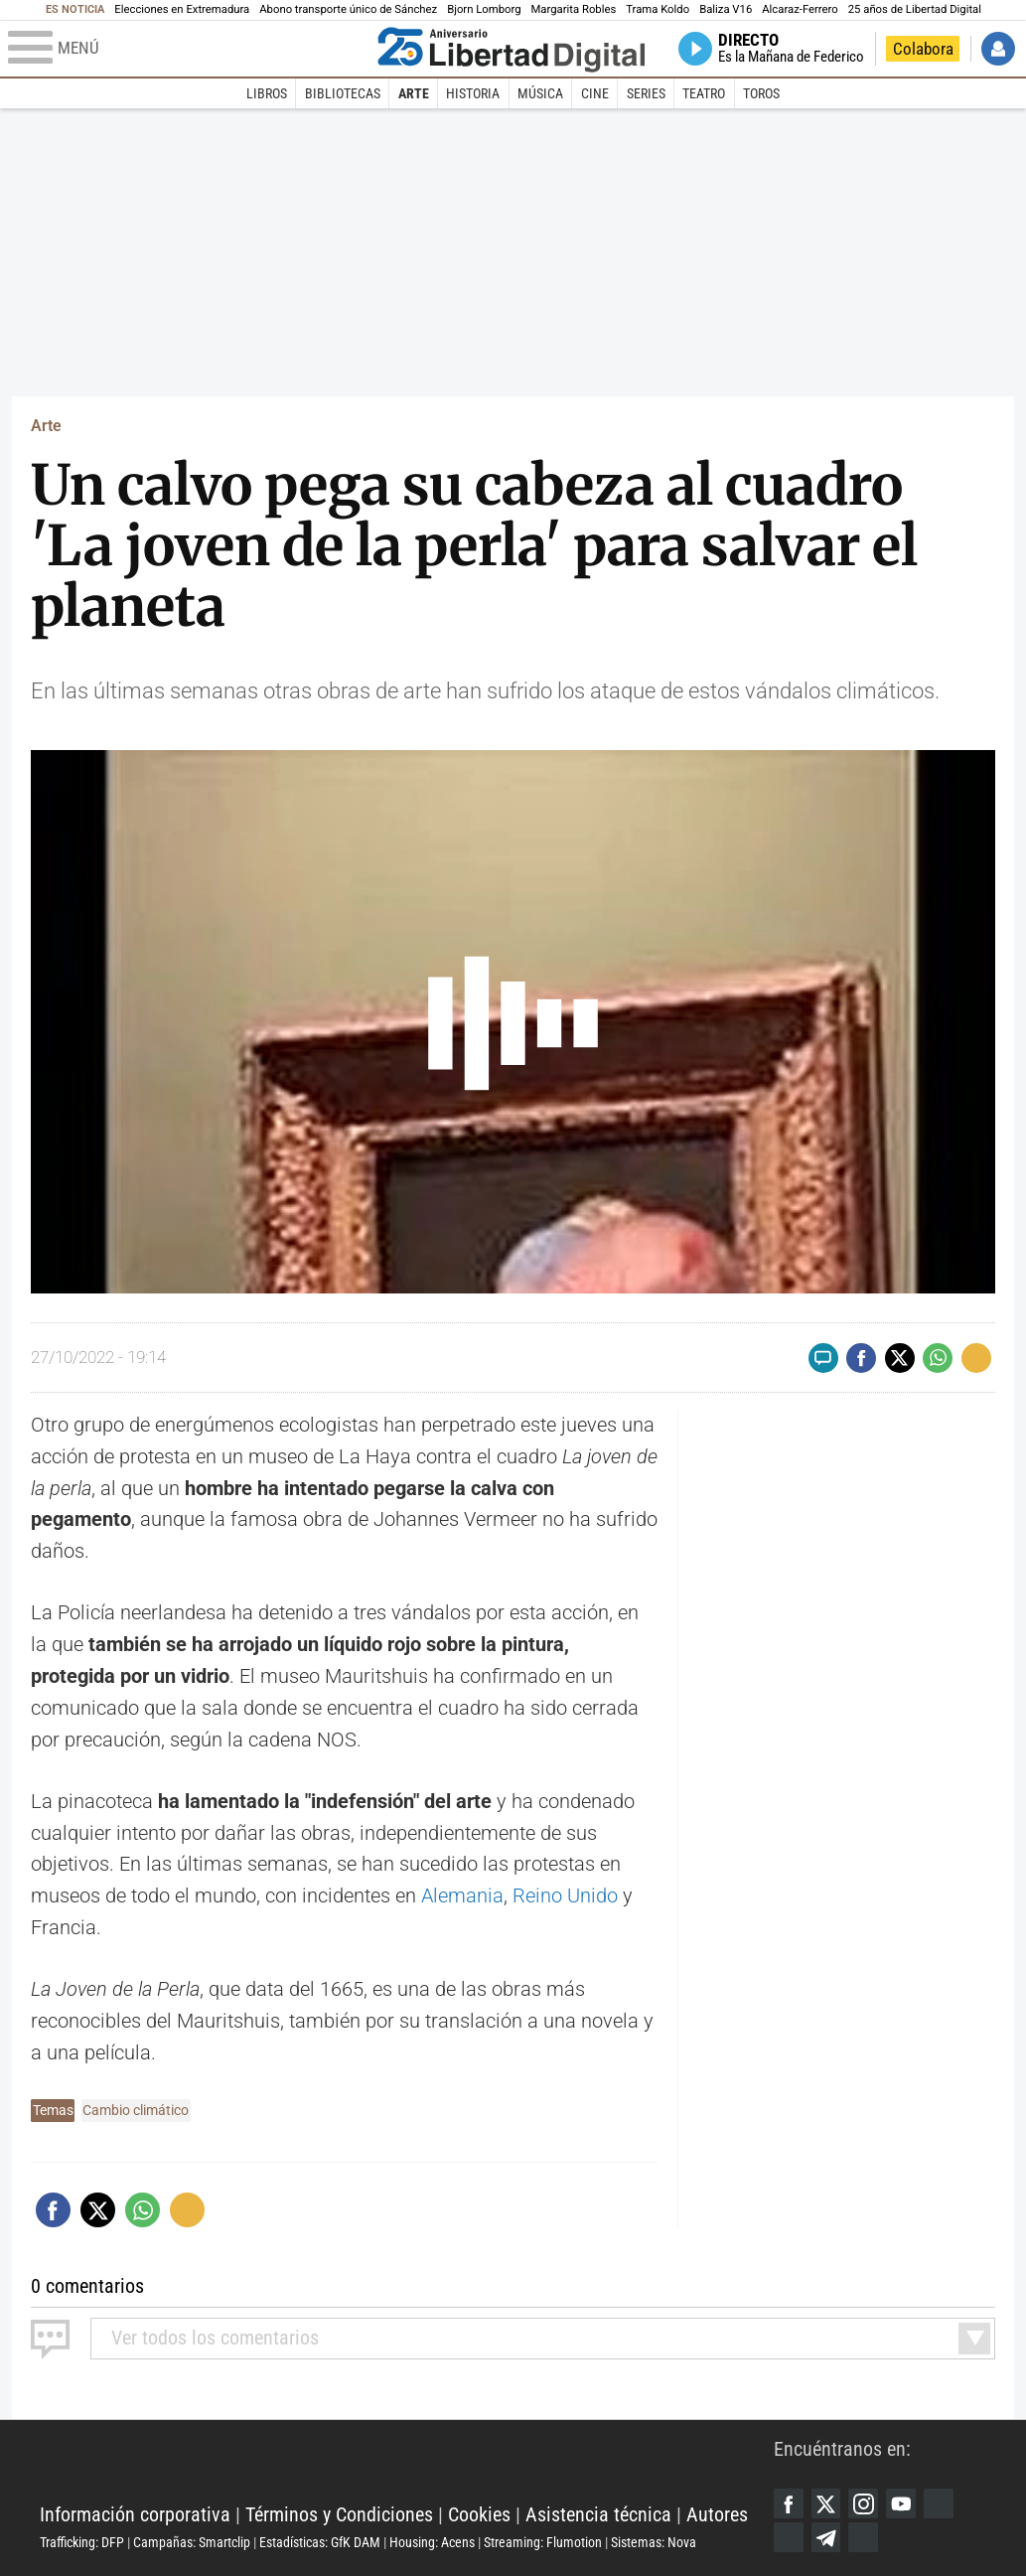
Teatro (703, 93)
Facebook (789, 2503)
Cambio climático (135, 2110)
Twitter (826, 2503)
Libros (266, 93)
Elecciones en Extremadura (181, 9)
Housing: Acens (432, 2542)
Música (540, 93)
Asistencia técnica (598, 2514)
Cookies (479, 2514)
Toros (761, 93)
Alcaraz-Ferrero (799, 9)
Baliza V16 (725, 9)
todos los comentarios (215, 2337)
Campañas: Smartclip (191, 2542)
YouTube (901, 2503)
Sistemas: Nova (653, 2542)
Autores (717, 2514)
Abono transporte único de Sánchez (348, 9)
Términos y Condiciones (339, 2514)
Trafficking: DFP (82, 2542)
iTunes (863, 2537)
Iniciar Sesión (998, 49)
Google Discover (938, 2503)
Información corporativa (135, 2514)
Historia (473, 93)
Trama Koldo (657, 9)
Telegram (826, 2537)
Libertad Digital (407, 2466)
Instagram (863, 2503)
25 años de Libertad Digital (914, 9)
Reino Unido (565, 1895)
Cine (595, 93)
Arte (413, 93)
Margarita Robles (573, 9)
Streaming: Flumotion (543, 2542)
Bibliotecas (342, 93)
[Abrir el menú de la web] (188, 49)
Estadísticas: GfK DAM (319, 2542)
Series (646, 93)
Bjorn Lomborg (483, 9)
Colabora (923, 49)
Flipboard (789, 2537)
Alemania (462, 1895)
